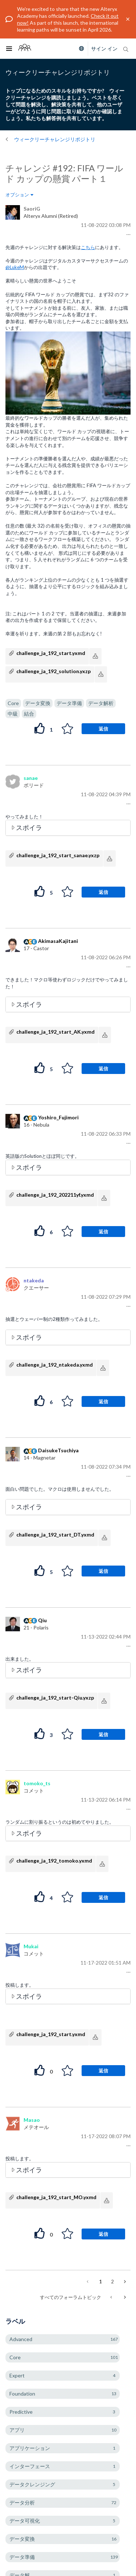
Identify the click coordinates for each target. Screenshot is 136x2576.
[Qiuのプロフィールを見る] (42, 1620)
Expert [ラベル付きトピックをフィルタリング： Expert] (17, 2375)
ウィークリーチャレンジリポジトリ (54, 139)
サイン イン (104, 48)
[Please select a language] (79, 48)
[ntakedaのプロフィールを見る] (34, 1280)
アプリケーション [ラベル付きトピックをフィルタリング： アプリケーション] (29, 2448)
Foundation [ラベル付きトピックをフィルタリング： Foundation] (22, 2393)
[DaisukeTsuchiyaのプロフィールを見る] (58, 1450)
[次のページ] (124, 2282)
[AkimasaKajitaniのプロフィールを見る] (58, 941)
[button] (127, 234)
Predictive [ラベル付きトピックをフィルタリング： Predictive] (21, 2412)
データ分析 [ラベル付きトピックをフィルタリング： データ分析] (22, 2502)
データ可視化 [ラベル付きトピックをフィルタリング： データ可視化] (24, 2521)
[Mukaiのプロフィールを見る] (31, 1946)
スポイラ (29, 827)
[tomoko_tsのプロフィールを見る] (37, 1783)
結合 (29, 714)
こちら (88, 247)
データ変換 (37, 703)
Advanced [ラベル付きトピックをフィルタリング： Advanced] (20, 2339)
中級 (13, 714)
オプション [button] (17, 195)
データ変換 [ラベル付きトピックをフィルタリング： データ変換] (22, 2539)
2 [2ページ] (112, 2281)
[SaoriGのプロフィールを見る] (32, 208)
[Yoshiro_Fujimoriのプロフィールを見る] (58, 1117)
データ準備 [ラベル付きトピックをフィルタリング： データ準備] (22, 2557)
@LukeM (14, 267)
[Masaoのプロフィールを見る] (32, 2120)
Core (13, 703)
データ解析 (101, 703)
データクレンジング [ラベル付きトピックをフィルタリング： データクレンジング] (32, 2484)
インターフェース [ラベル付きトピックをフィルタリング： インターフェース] (29, 2466)
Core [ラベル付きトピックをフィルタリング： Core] (15, 2357)
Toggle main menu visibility (11, 44)
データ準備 (69, 703)
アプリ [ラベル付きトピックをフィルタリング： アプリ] (17, 2430)
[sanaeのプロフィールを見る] (31, 778)
